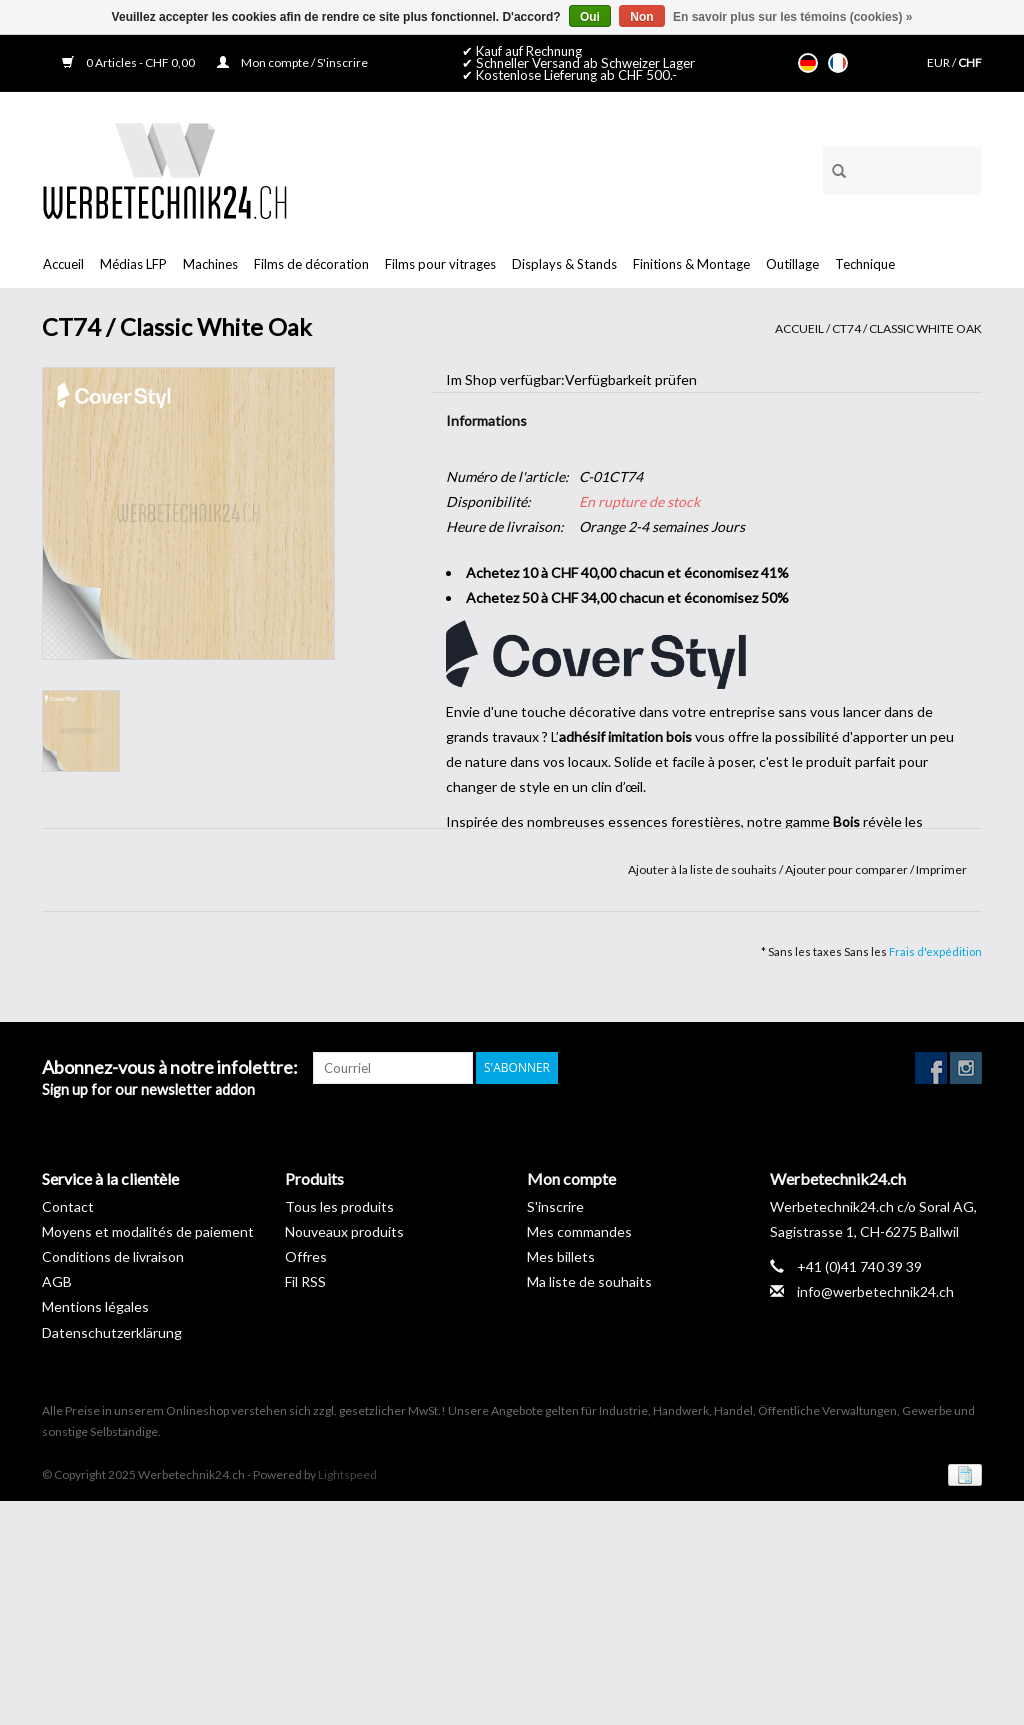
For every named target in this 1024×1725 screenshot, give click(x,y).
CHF (970, 62)
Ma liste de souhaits (589, 1281)
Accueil (63, 264)
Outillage (792, 264)
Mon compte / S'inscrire (292, 62)
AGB (57, 1281)
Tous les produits (339, 1206)
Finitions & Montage (691, 264)
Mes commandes (579, 1231)
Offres (306, 1256)
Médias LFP (133, 264)
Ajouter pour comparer (847, 869)
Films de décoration (311, 264)
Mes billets (561, 1256)
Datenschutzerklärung (112, 1332)
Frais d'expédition (935, 951)
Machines (210, 264)
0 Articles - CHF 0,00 (129, 62)
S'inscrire (555, 1206)
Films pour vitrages (440, 264)
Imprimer (941, 869)
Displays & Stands (564, 264)
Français (838, 63)
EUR (939, 62)
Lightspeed (347, 1474)
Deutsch (808, 63)
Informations (486, 420)
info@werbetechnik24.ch (875, 1291)
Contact (68, 1206)
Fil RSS (305, 1281)
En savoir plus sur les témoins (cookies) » (792, 17)
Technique (865, 264)
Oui (590, 17)
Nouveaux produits (344, 1231)
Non (641, 17)
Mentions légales (95, 1306)
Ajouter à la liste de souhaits (703, 869)
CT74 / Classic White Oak (907, 328)
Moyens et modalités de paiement (148, 1231)
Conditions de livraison (113, 1256)
